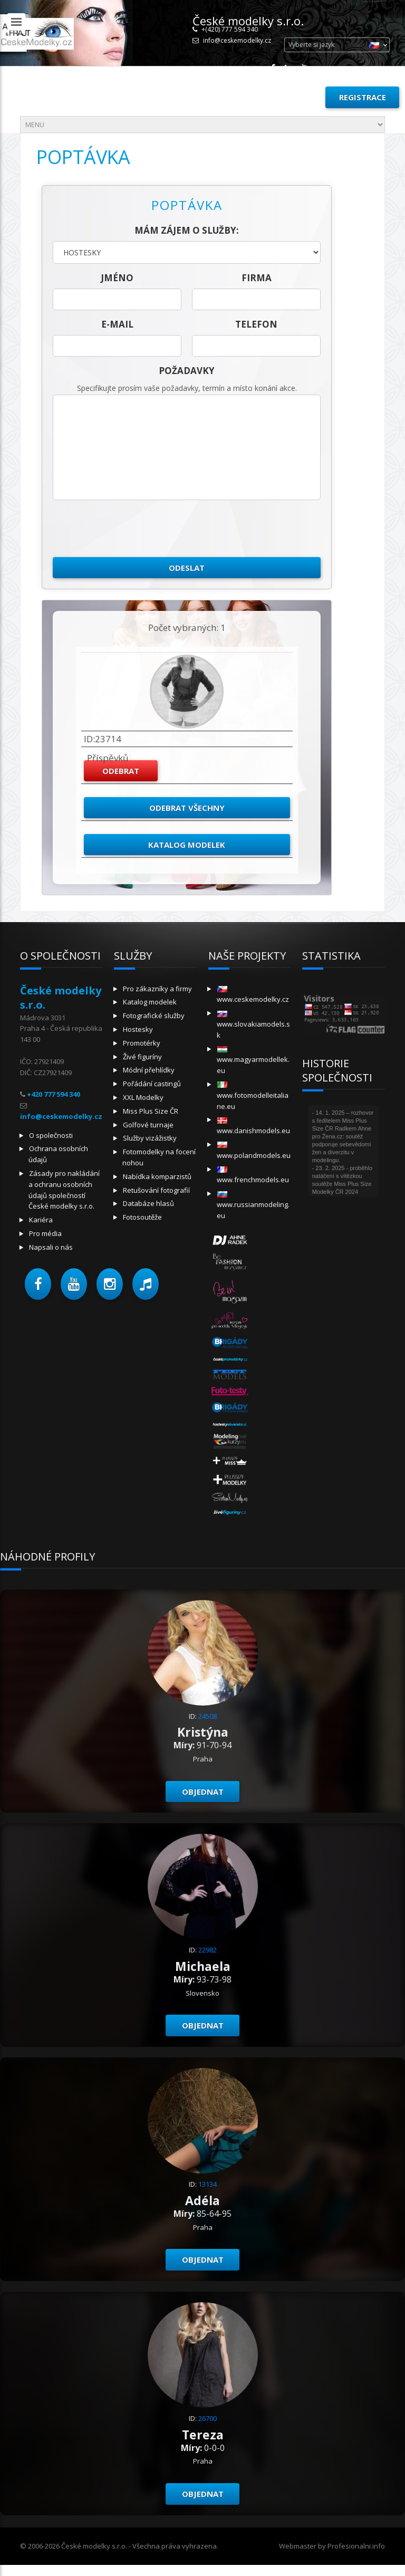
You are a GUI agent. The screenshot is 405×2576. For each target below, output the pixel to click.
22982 (207, 1950)
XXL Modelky (143, 1097)
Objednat (203, 1791)
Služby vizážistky (150, 1138)
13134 (207, 2184)
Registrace (362, 97)
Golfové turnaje (148, 1124)
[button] (38, 1284)
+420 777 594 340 (53, 1094)
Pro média (45, 1233)
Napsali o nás (51, 1247)
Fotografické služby (154, 1015)
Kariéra (41, 1219)
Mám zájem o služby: (186, 230)
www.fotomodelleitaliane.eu (252, 1095)
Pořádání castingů (152, 1083)
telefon (256, 324)
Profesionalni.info (356, 2546)
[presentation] (133, 528)
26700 (207, 2418)
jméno (117, 278)
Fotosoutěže (142, 1217)
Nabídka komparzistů (157, 1176)
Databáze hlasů (148, 1203)
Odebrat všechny (187, 807)
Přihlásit (293, 97)
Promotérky (141, 1043)
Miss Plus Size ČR (150, 1111)
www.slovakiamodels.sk (253, 1025)
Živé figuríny (142, 1056)
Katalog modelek (186, 844)
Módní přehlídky (149, 1070)
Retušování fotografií (156, 1190)
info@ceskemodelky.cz (237, 40)
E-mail (117, 324)
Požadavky (187, 371)
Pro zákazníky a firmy (157, 988)
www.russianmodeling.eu (253, 1205)
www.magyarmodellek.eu (253, 1060)
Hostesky (138, 1029)
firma (257, 278)
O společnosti (51, 1135)
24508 (207, 1716)
